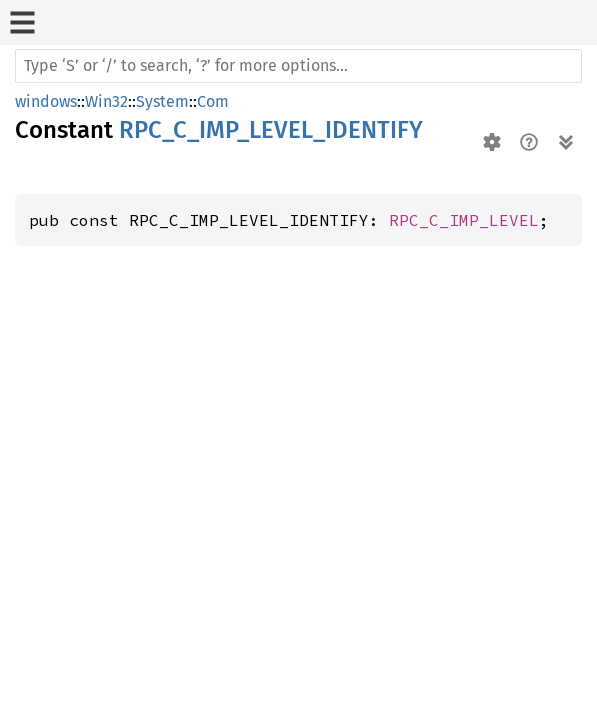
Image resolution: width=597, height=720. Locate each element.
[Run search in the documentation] (298, 66)
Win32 (106, 101)
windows (46, 101)
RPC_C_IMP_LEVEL (464, 220)
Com (213, 101)
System (162, 101)
